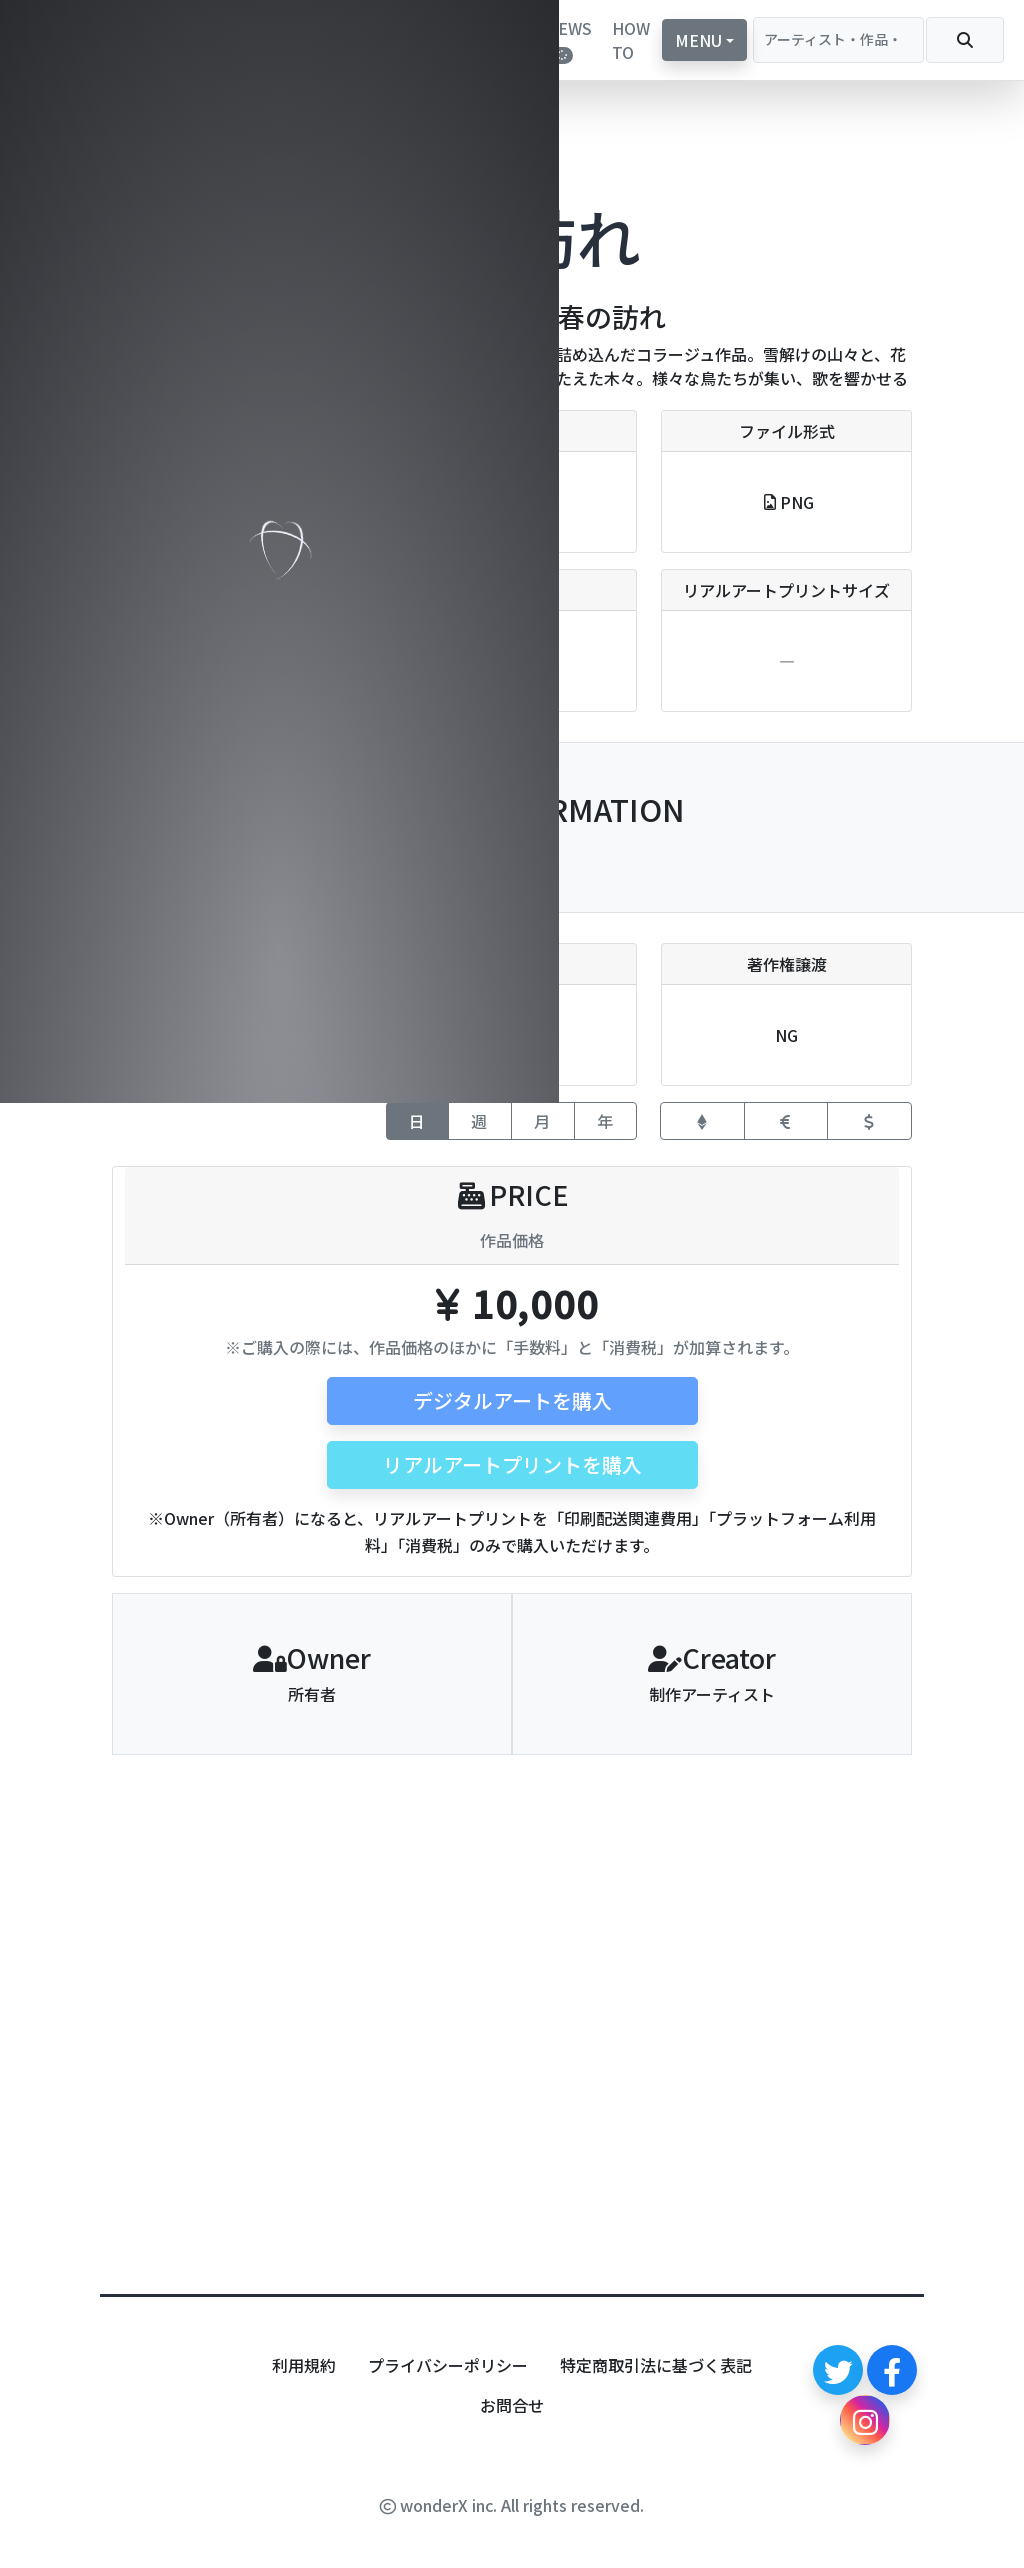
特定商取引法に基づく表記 (656, 2365)
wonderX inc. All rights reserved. (512, 2505)
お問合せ (512, 2405)
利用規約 (304, 2365)
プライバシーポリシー (448, 2365)
